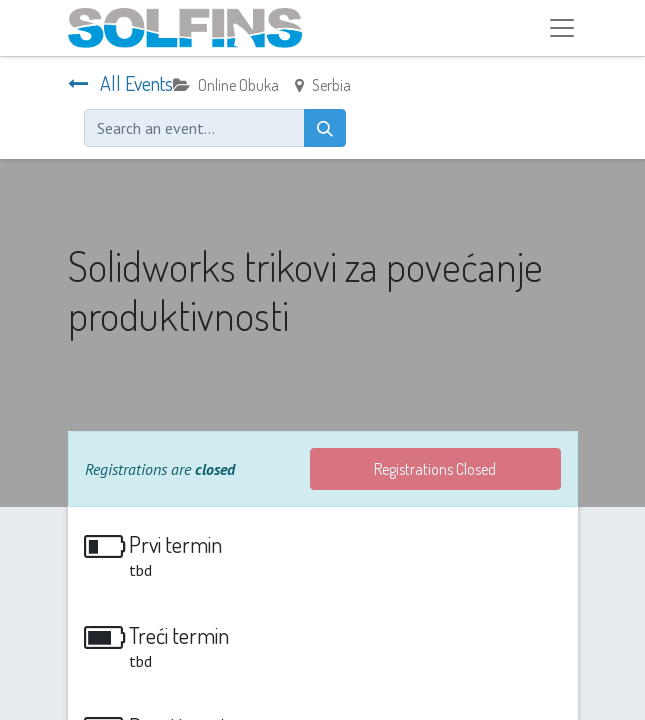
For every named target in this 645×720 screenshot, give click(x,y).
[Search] (325, 128)
